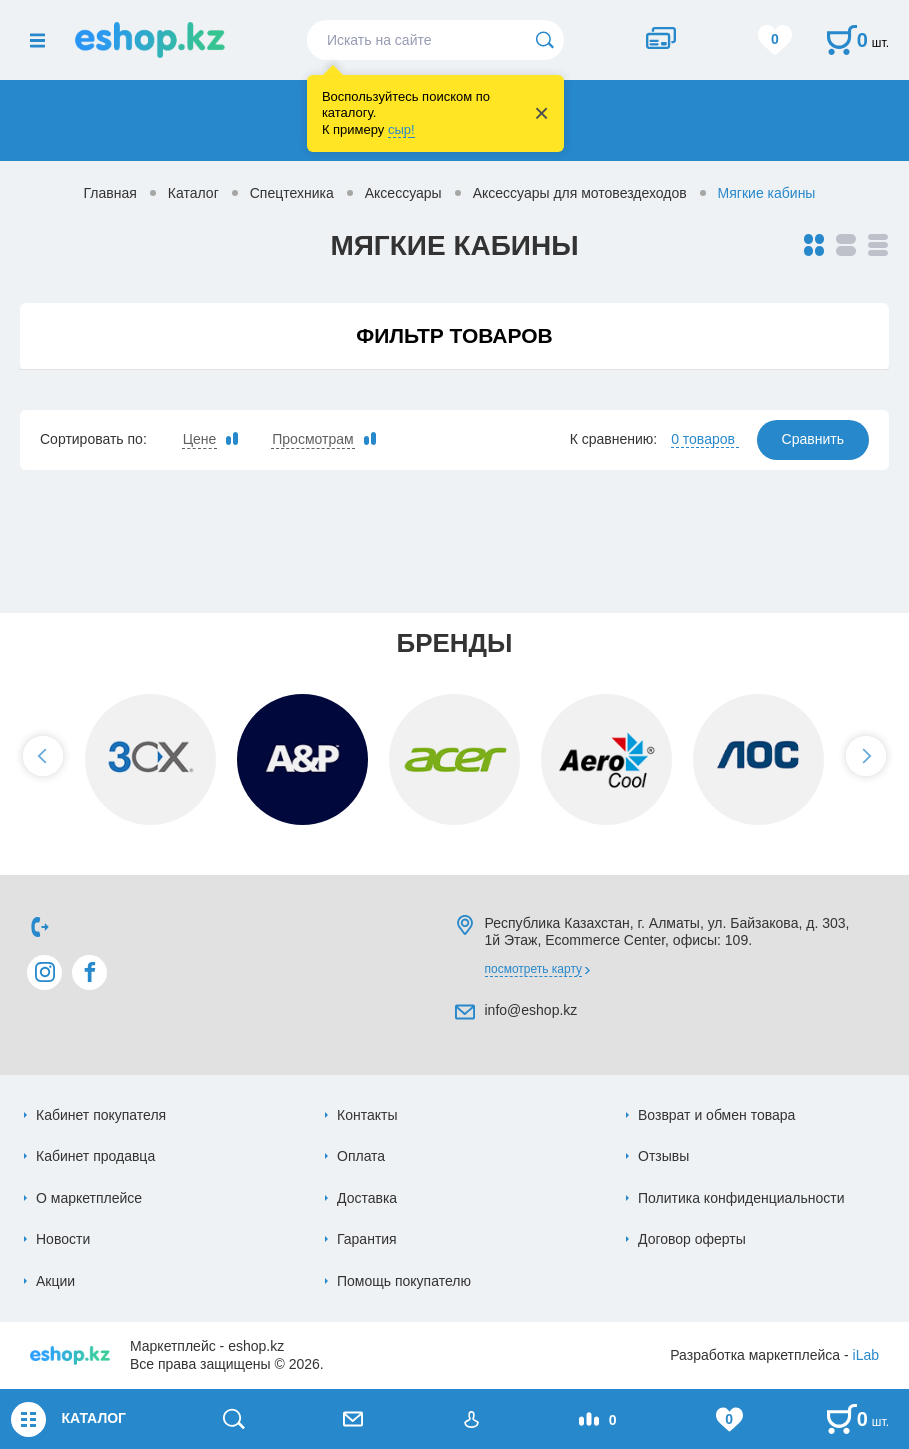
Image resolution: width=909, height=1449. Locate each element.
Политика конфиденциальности (741, 1198)
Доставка (367, 1198)
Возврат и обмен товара (716, 1115)
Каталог (193, 193)
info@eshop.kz (531, 1010)
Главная (110, 193)
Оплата (361, 1156)
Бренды (454, 643)
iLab (866, 1355)
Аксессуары (403, 193)
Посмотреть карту (534, 969)
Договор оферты (692, 1239)
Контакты (367, 1115)
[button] (43, 756)
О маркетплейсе (89, 1198)
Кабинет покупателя (101, 1115)
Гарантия (367, 1239)
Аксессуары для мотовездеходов (580, 193)
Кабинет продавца (95, 1156)
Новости (63, 1239)
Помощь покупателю (404, 1281)
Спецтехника (292, 193)
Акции (55, 1281)
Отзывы (663, 1156)
